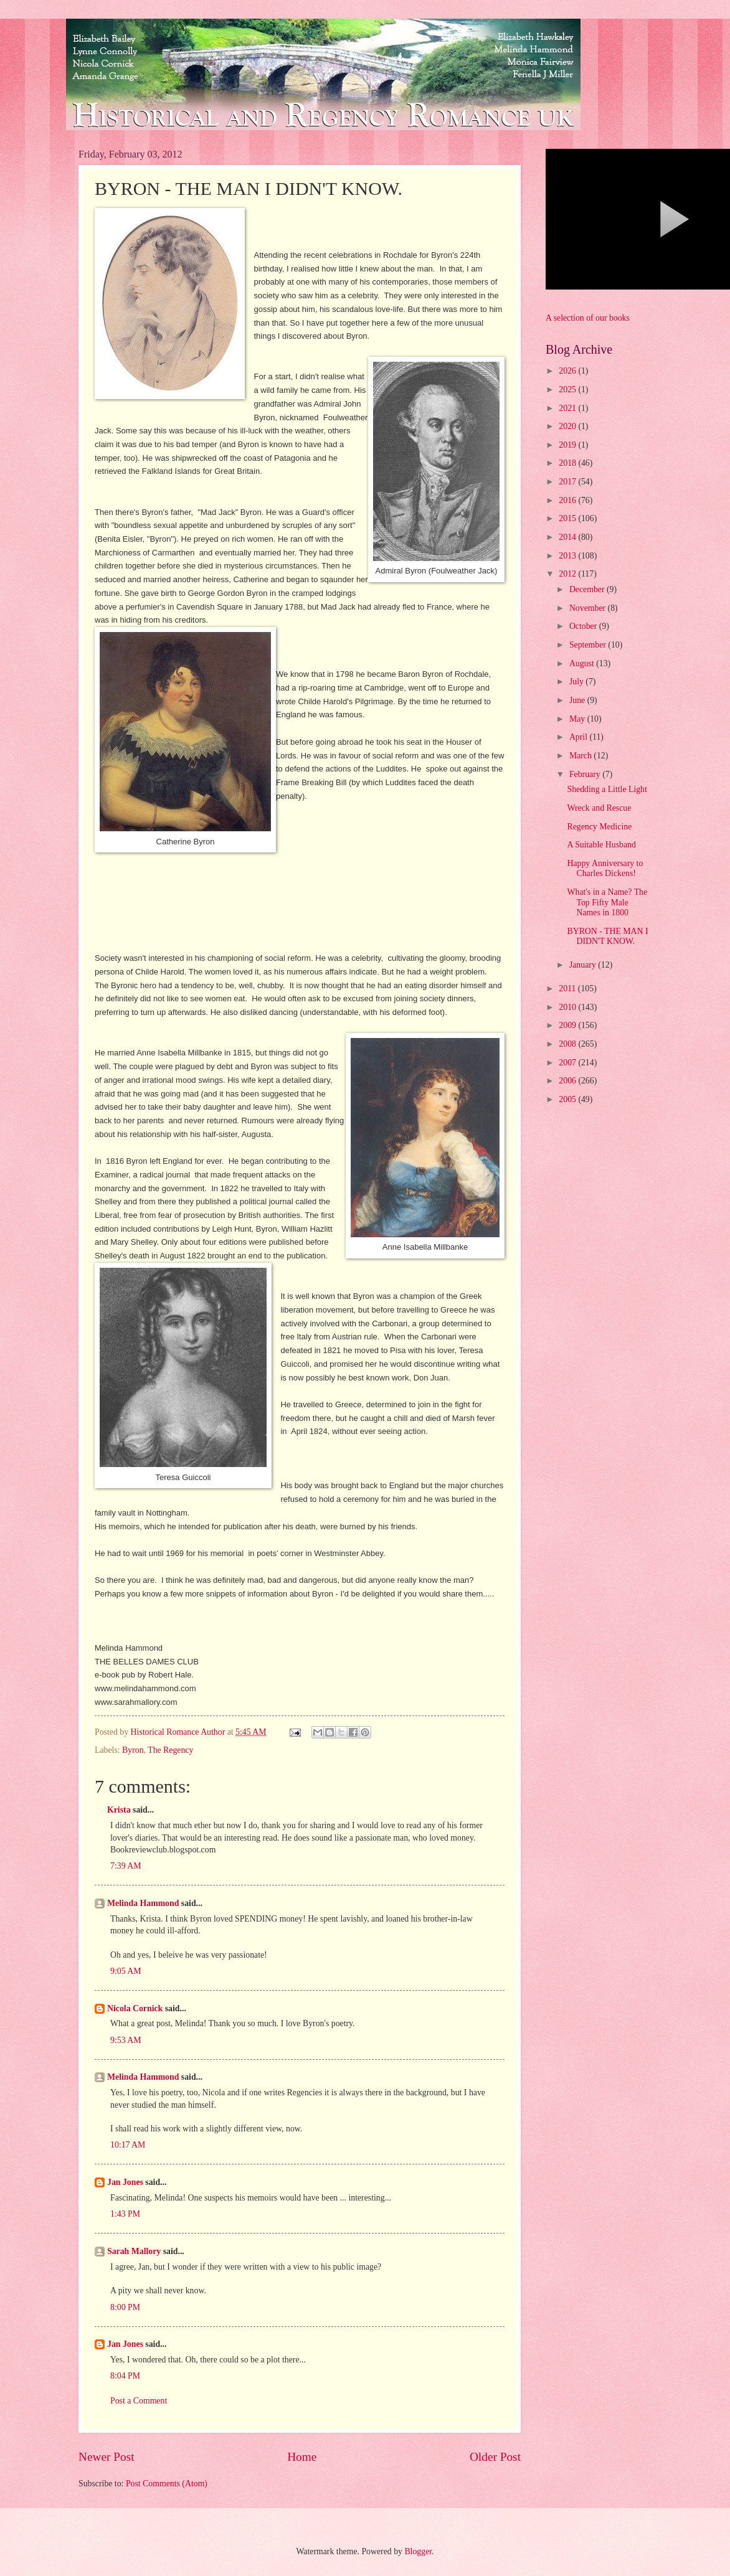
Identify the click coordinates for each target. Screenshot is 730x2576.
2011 (568, 988)
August (582, 663)
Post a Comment (138, 2400)
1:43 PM (125, 2214)
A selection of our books (588, 318)
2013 (568, 555)
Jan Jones (125, 2182)
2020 (568, 426)
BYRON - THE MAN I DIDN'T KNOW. (607, 936)
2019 (568, 445)
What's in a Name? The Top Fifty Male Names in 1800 (607, 902)
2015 (568, 518)
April (579, 737)
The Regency (170, 1750)
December (588, 589)
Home (301, 2456)
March (581, 755)
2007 (568, 1062)
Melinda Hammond (143, 1903)
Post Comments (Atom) (166, 2483)
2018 (568, 463)
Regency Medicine (599, 826)
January (583, 965)
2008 (568, 1044)
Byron (133, 1750)
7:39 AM (125, 1866)
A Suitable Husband (601, 844)
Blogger (418, 2551)
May (578, 719)
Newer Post (106, 2456)
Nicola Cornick (135, 2008)
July (577, 681)
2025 (568, 389)
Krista (119, 1809)
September (588, 644)
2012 (568, 573)
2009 (568, 1025)
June (578, 700)
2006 (568, 1080)
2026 (568, 370)
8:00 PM (125, 2307)
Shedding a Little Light (607, 789)
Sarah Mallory (134, 2251)
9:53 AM (125, 2040)
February (585, 774)
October (584, 626)
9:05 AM (125, 1971)
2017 (568, 481)
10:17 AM (127, 2144)
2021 (568, 408)
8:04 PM (125, 2375)
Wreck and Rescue (599, 808)
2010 (568, 1007)
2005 (568, 1099)
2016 (568, 500)
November (588, 608)
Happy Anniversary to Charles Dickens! (605, 869)
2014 (568, 537)
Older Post (495, 2456)
